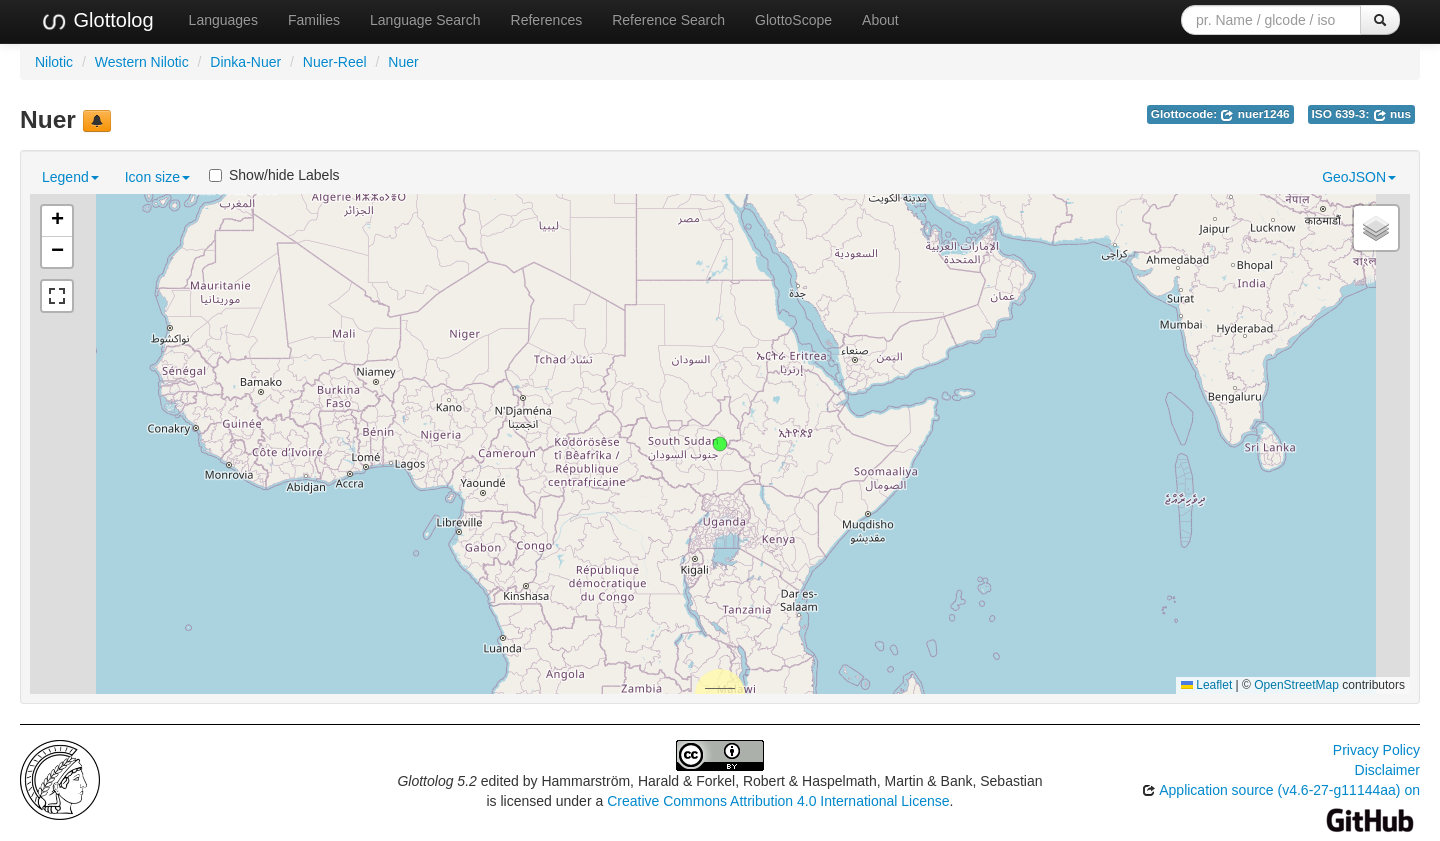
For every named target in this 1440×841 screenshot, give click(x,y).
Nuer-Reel (335, 62)
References (547, 20)
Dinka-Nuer (245, 62)
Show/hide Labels (274, 175)
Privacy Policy (1376, 750)
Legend (70, 177)
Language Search (425, 20)
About (880, 20)
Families (314, 20)
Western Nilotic (142, 62)
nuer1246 (1254, 114)
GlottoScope (793, 20)
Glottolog (97, 21)
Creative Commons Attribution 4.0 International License (778, 801)
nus (1392, 114)
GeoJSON (1359, 177)
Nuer (403, 62)
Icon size (157, 177)
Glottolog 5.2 (436, 781)
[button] (720, 444)
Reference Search (668, 20)
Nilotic (54, 62)
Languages (223, 20)
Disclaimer (1387, 770)
